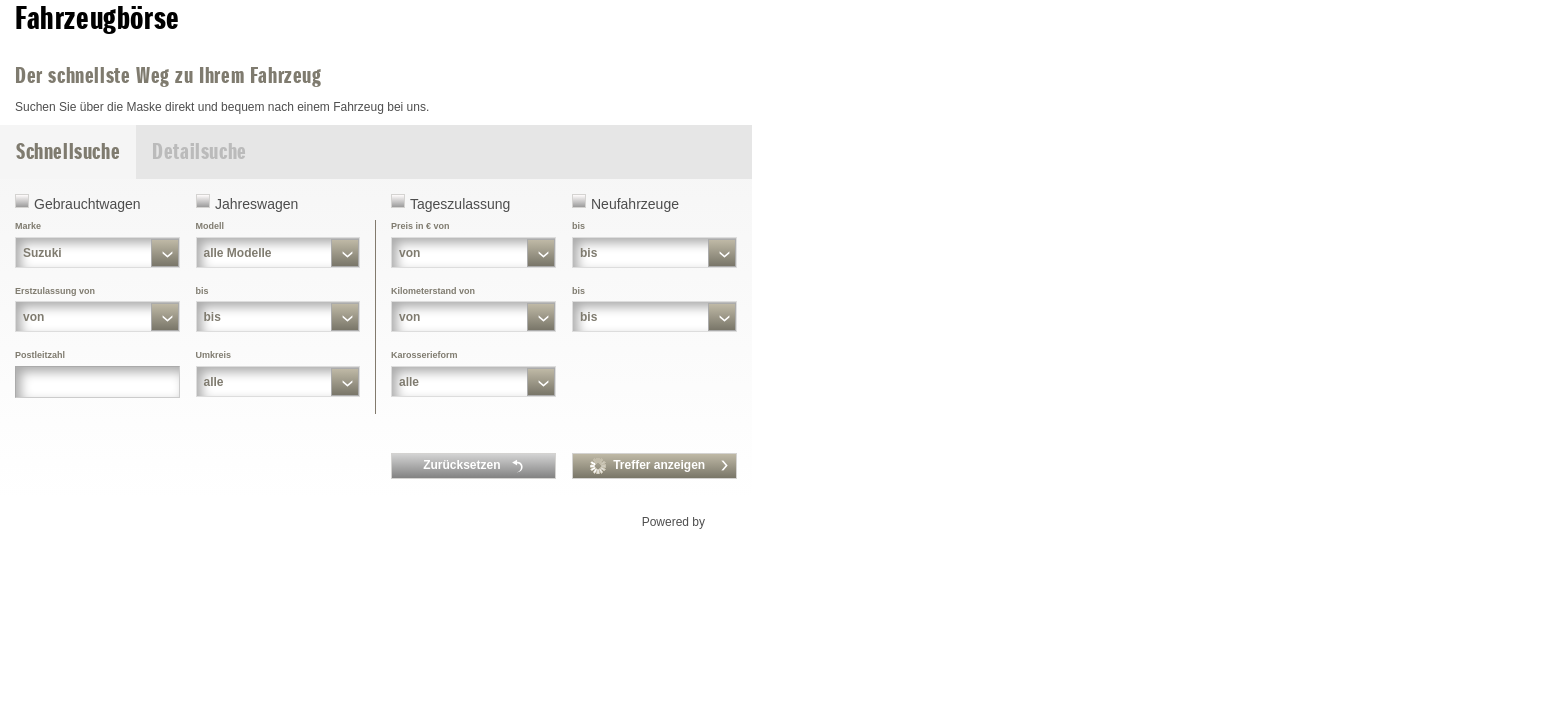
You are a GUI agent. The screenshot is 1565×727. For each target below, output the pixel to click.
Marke (28, 226)
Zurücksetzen (473, 466)
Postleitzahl (40, 355)
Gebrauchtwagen (87, 204)
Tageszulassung (460, 204)
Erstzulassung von (55, 291)
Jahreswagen (256, 204)
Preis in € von (420, 226)
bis (202, 291)
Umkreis (214, 355)
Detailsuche (199, 151)
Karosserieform (424, 355)
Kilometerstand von (433, 291)
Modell (210, 226)
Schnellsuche (68, 151)
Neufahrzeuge (635, 204)
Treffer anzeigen (659, 466)
